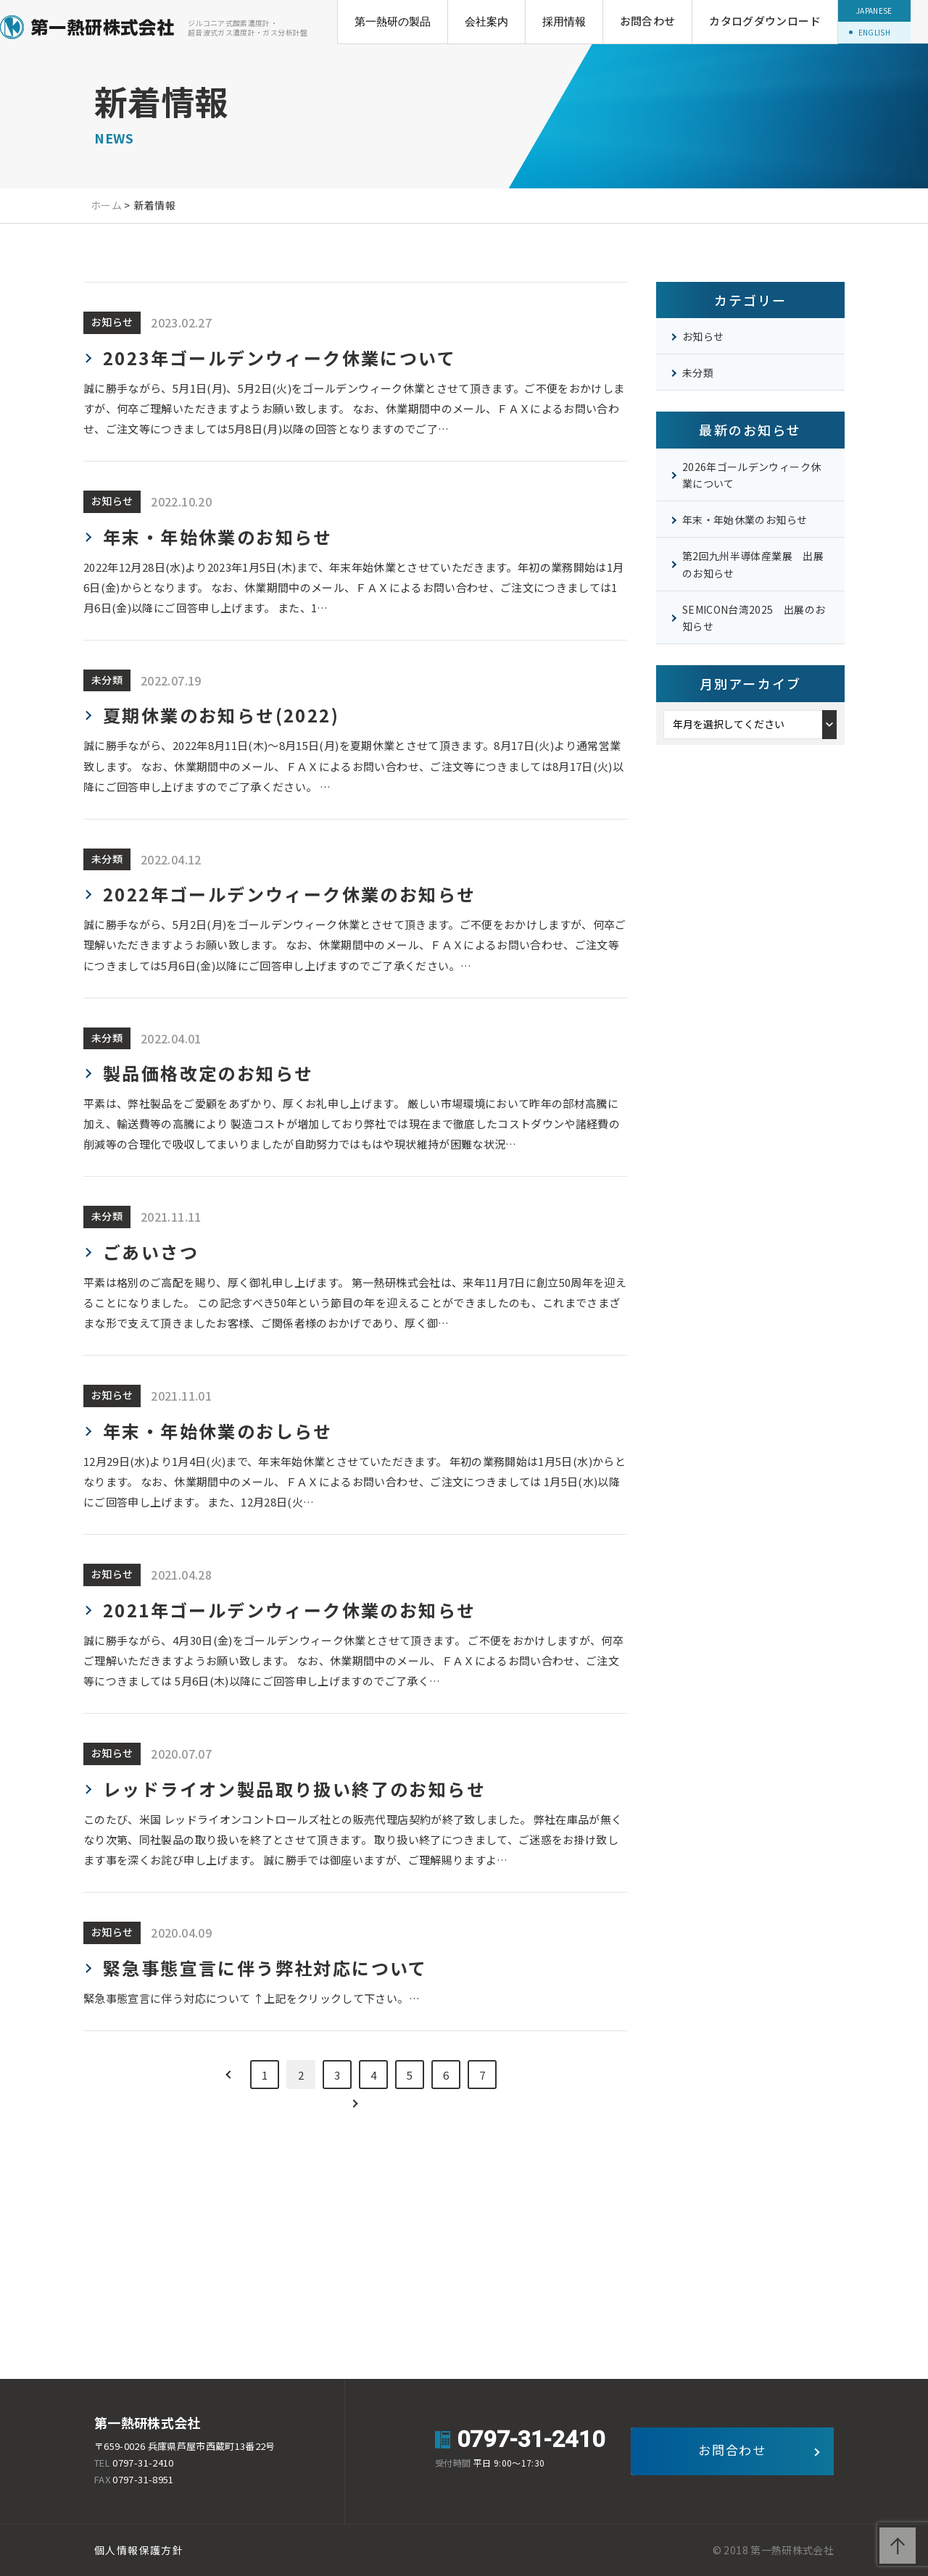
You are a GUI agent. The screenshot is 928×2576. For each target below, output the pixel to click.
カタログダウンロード (765, 20)
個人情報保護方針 (138, 2550)
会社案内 (486, 21)
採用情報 (564, 21)
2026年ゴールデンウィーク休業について (751, 475)
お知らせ (703, 336)
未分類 (697, 372)
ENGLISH (874, 32)
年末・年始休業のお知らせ (744, 519)
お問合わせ (648, 20)
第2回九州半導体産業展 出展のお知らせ (753, 564)
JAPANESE (874, 10)
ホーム (106, 205)
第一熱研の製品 (393, 21)
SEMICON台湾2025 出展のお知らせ (753, 618)
